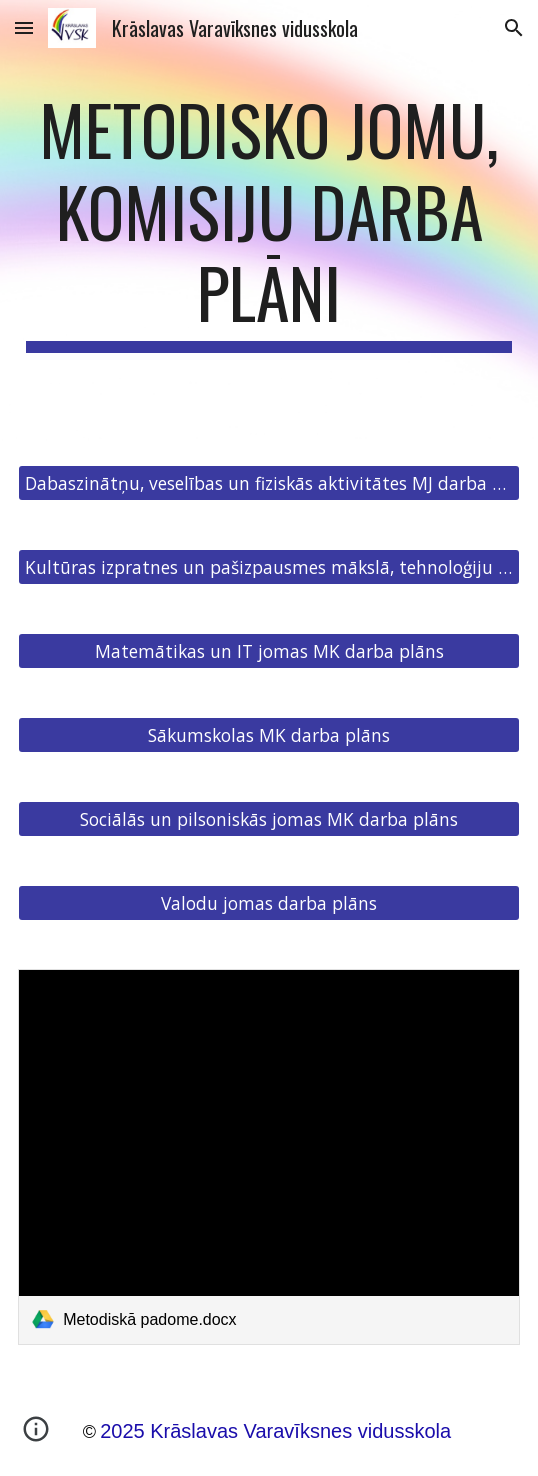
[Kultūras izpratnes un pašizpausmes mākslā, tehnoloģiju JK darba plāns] (269, 566)
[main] (269, 220)
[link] (269, 1157)
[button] (24, 27)
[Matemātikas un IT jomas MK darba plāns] (269, 650)
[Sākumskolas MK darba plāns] (269, 734)
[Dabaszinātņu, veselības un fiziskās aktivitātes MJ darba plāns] (269, 482)
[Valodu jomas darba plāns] (269, 902)
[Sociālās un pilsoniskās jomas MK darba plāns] (269, 818)
